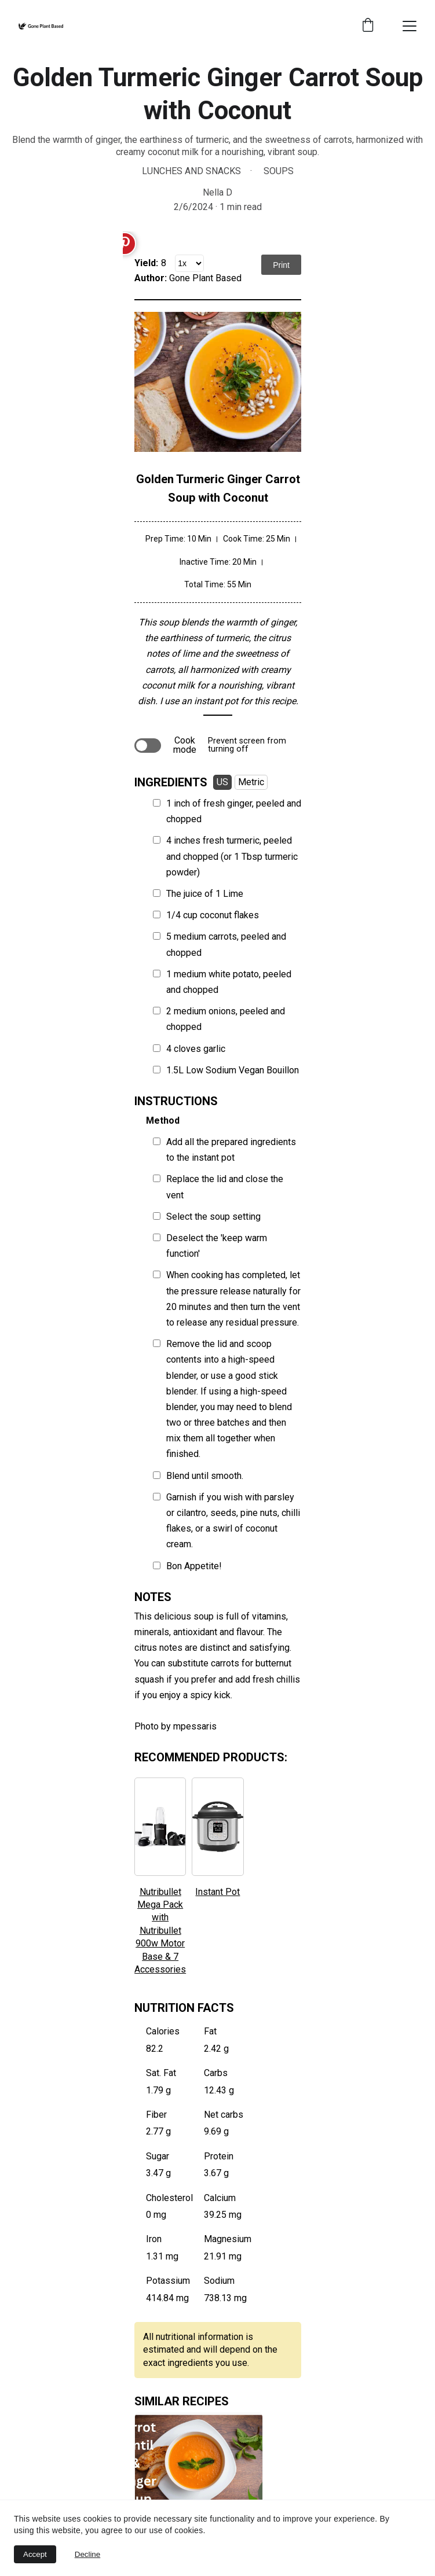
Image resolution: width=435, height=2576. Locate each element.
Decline (87, 2554)
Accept (35, 2554)
